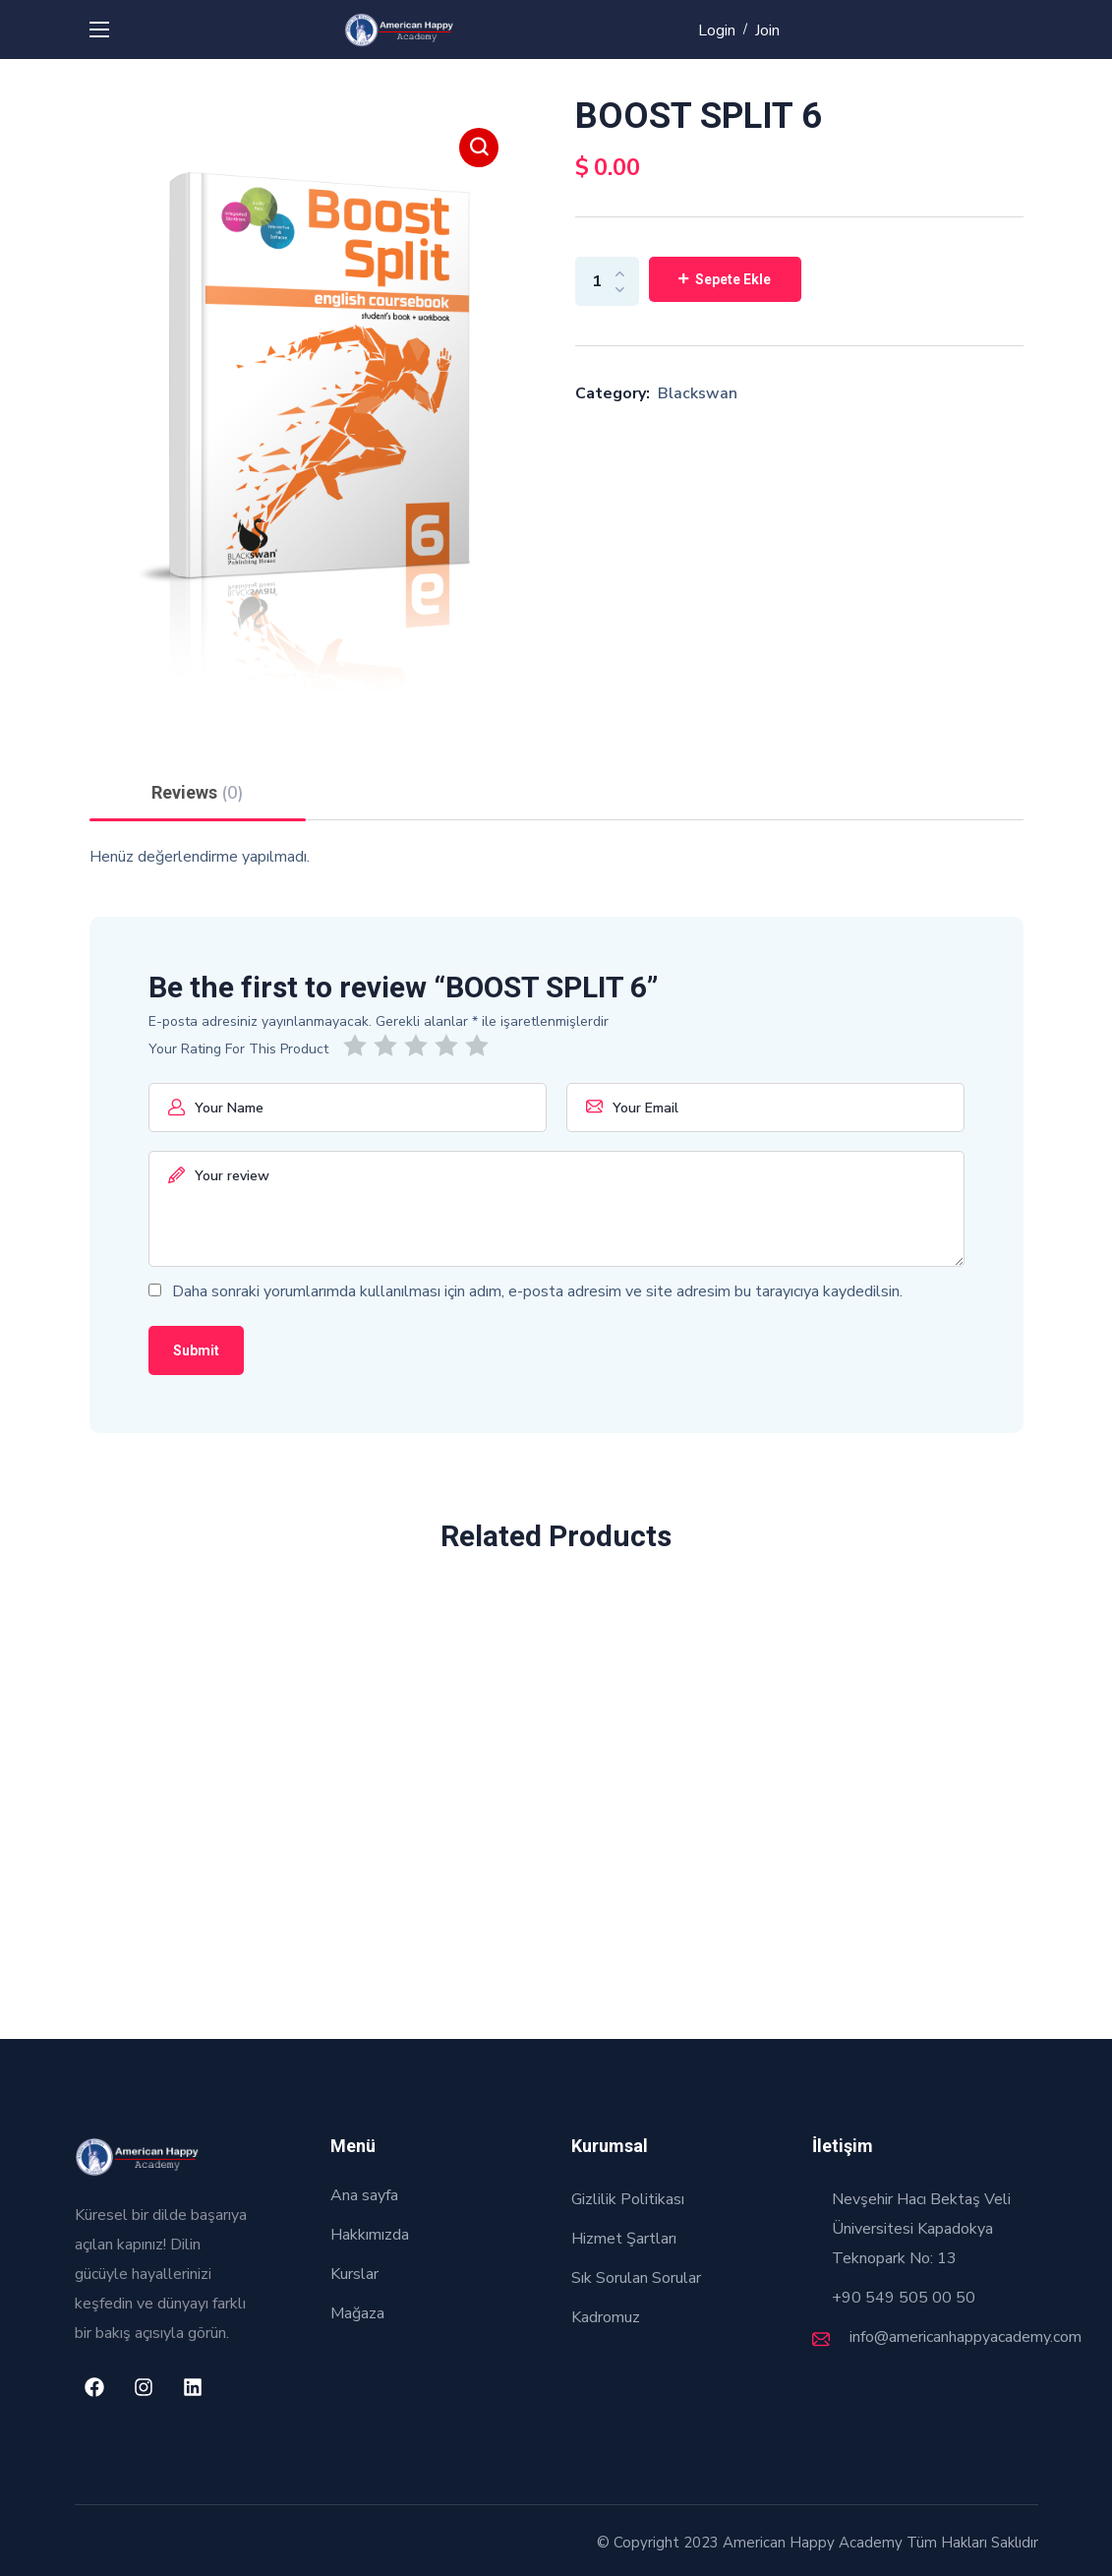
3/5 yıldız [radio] (419, 1045)
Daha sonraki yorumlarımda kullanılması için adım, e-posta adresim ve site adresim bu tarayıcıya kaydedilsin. (537, 1291)
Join (767, 30)
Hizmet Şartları (623, 2238)
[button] (478, 147)
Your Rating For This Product (238, 1049)
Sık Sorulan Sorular (636, 2278)
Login (716, 30)
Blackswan (697, 393)
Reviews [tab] (197, 793)
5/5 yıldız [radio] (480, 1045)
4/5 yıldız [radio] (450, 1045)
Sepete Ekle (733, 279)
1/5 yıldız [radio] (358, 1045)
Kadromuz (605, 2317)
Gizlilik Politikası (627, 2199)
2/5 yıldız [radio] (389, 1045)
